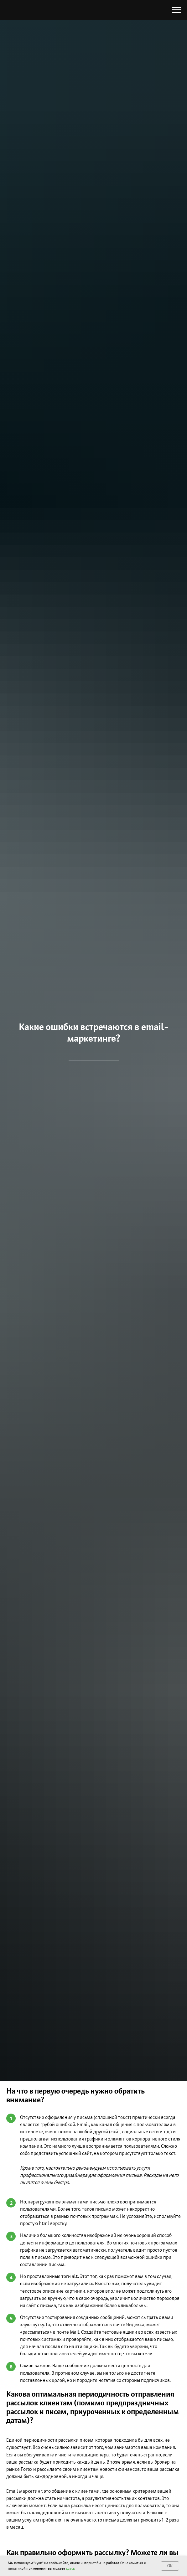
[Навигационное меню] (176, 10)
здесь (70, 2568)
